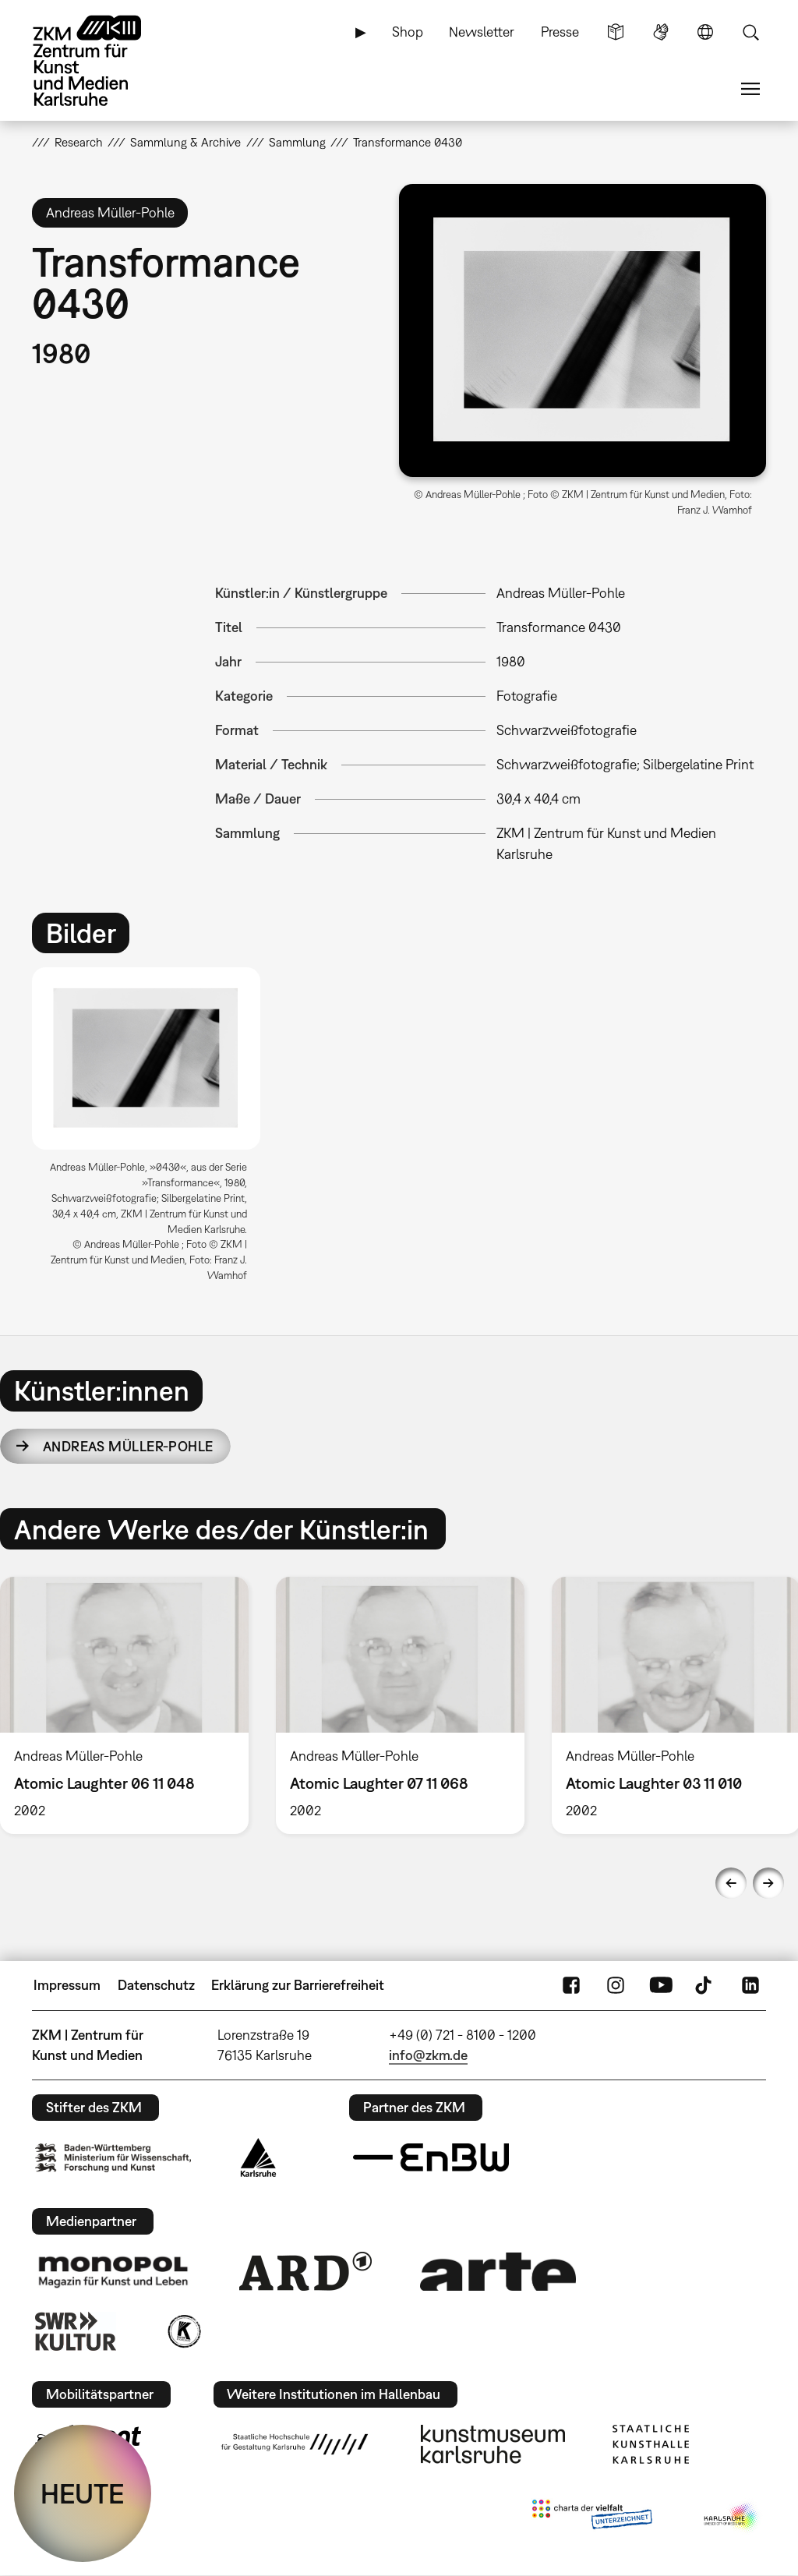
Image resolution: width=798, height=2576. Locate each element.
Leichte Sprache (615, 32)
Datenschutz (156, 1985)
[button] (582, 330)
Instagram (615, 1985)
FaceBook (571, 1985)
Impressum (67, 1985)
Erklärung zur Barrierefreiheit (297, 1985)
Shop (407, 31)
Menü (750, 89)
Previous (731, 1883)
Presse (560, 31)
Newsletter (481, 31)
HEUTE (83, 2493)
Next (768, 1883)
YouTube (660, 1985)
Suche (750, 32)
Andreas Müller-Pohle (128, 1446)
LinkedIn (750, 1985)
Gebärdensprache (660, 32)
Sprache (705, 32)
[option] (153, 1130)
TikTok (705, 1985)
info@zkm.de (428, 2055)
